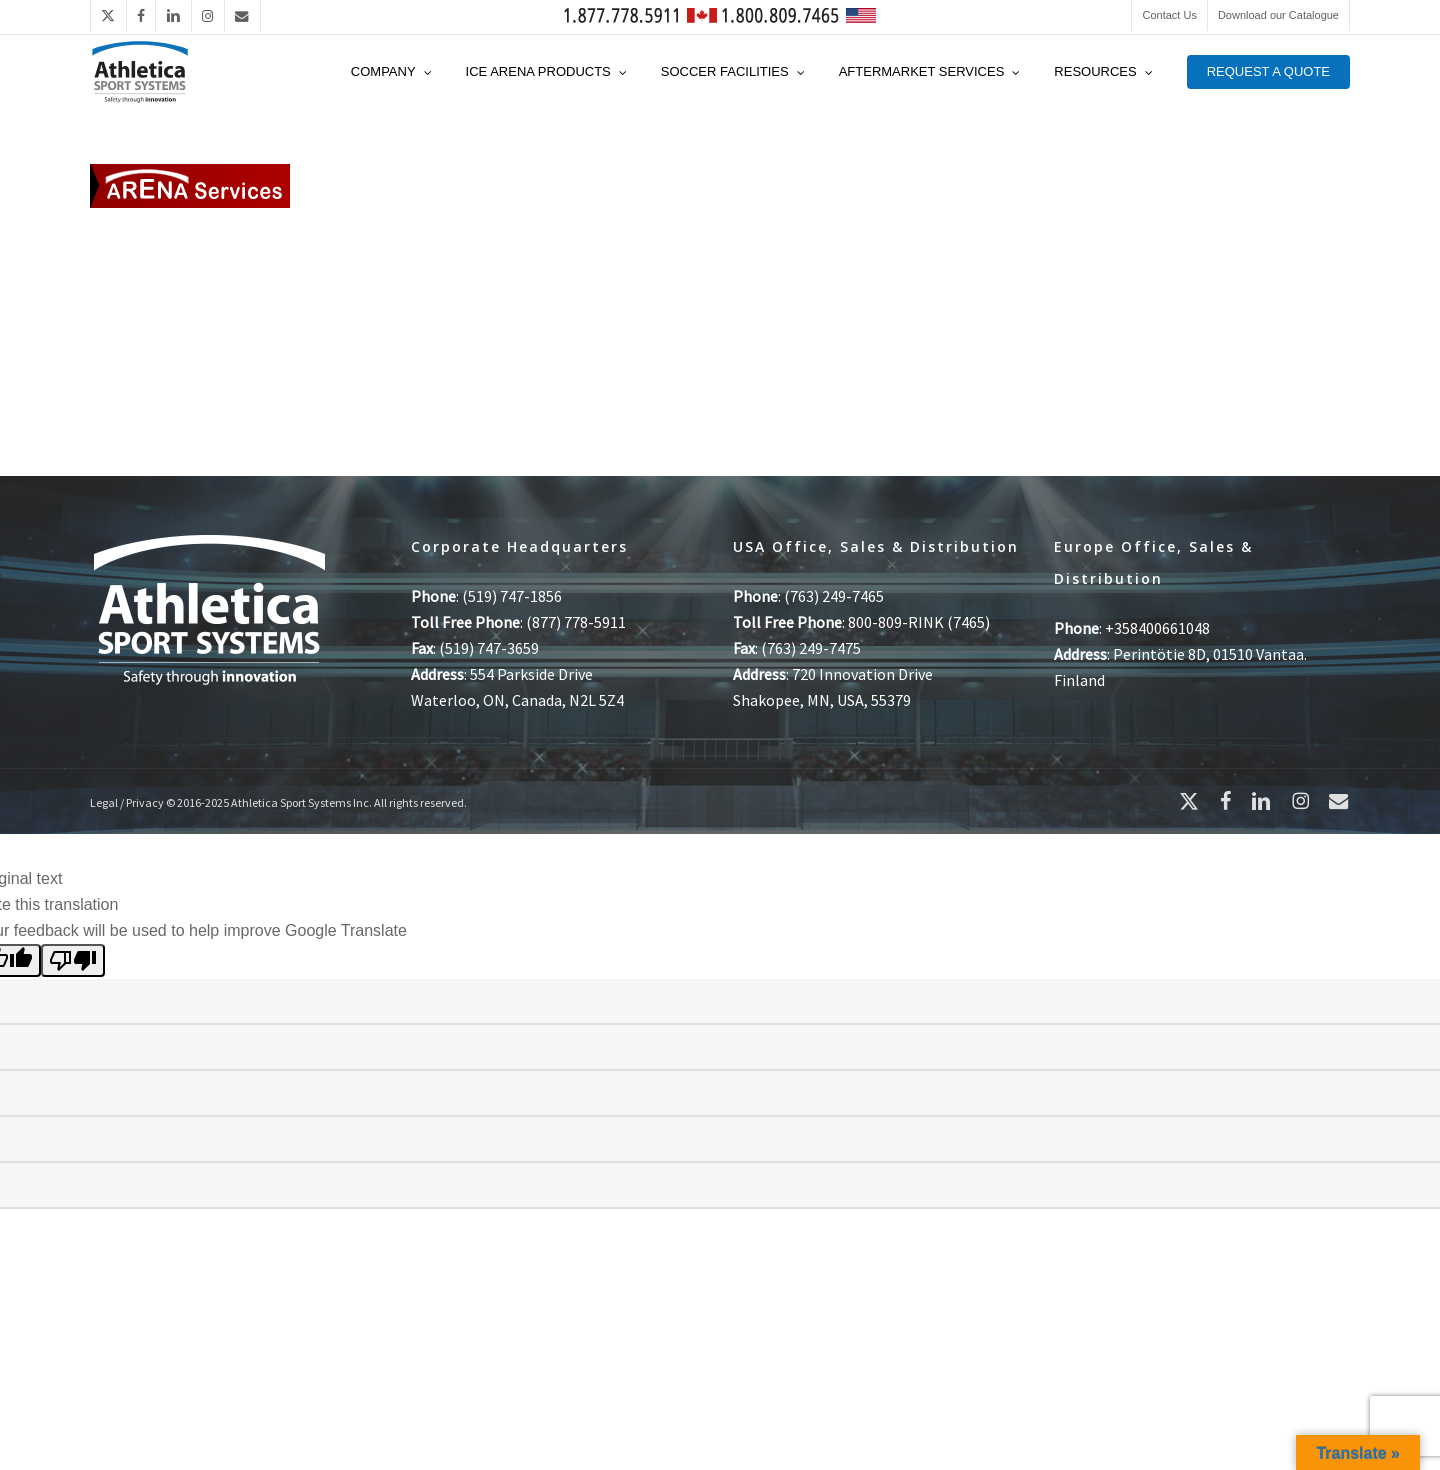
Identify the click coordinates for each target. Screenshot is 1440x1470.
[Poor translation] (73, 960)
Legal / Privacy (127, 802)
